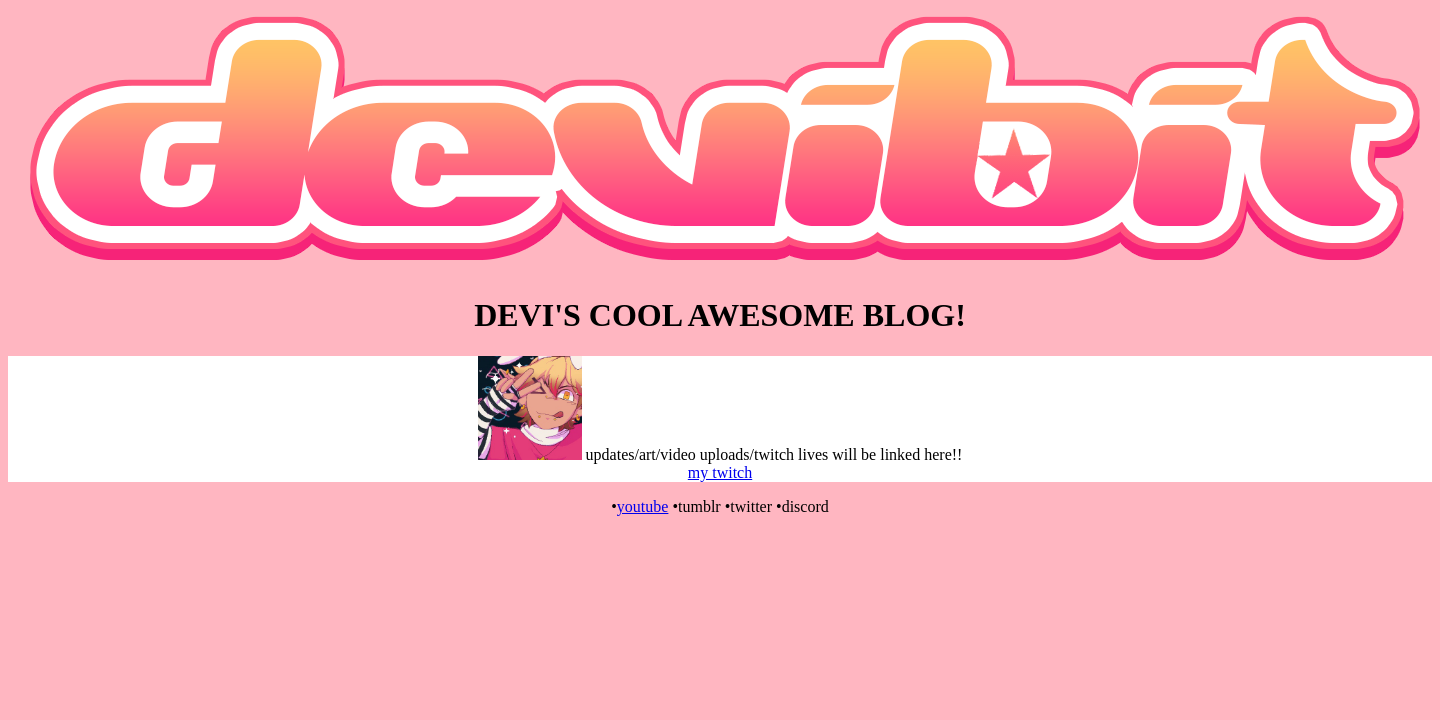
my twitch (720, 472)
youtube (643, 506)
